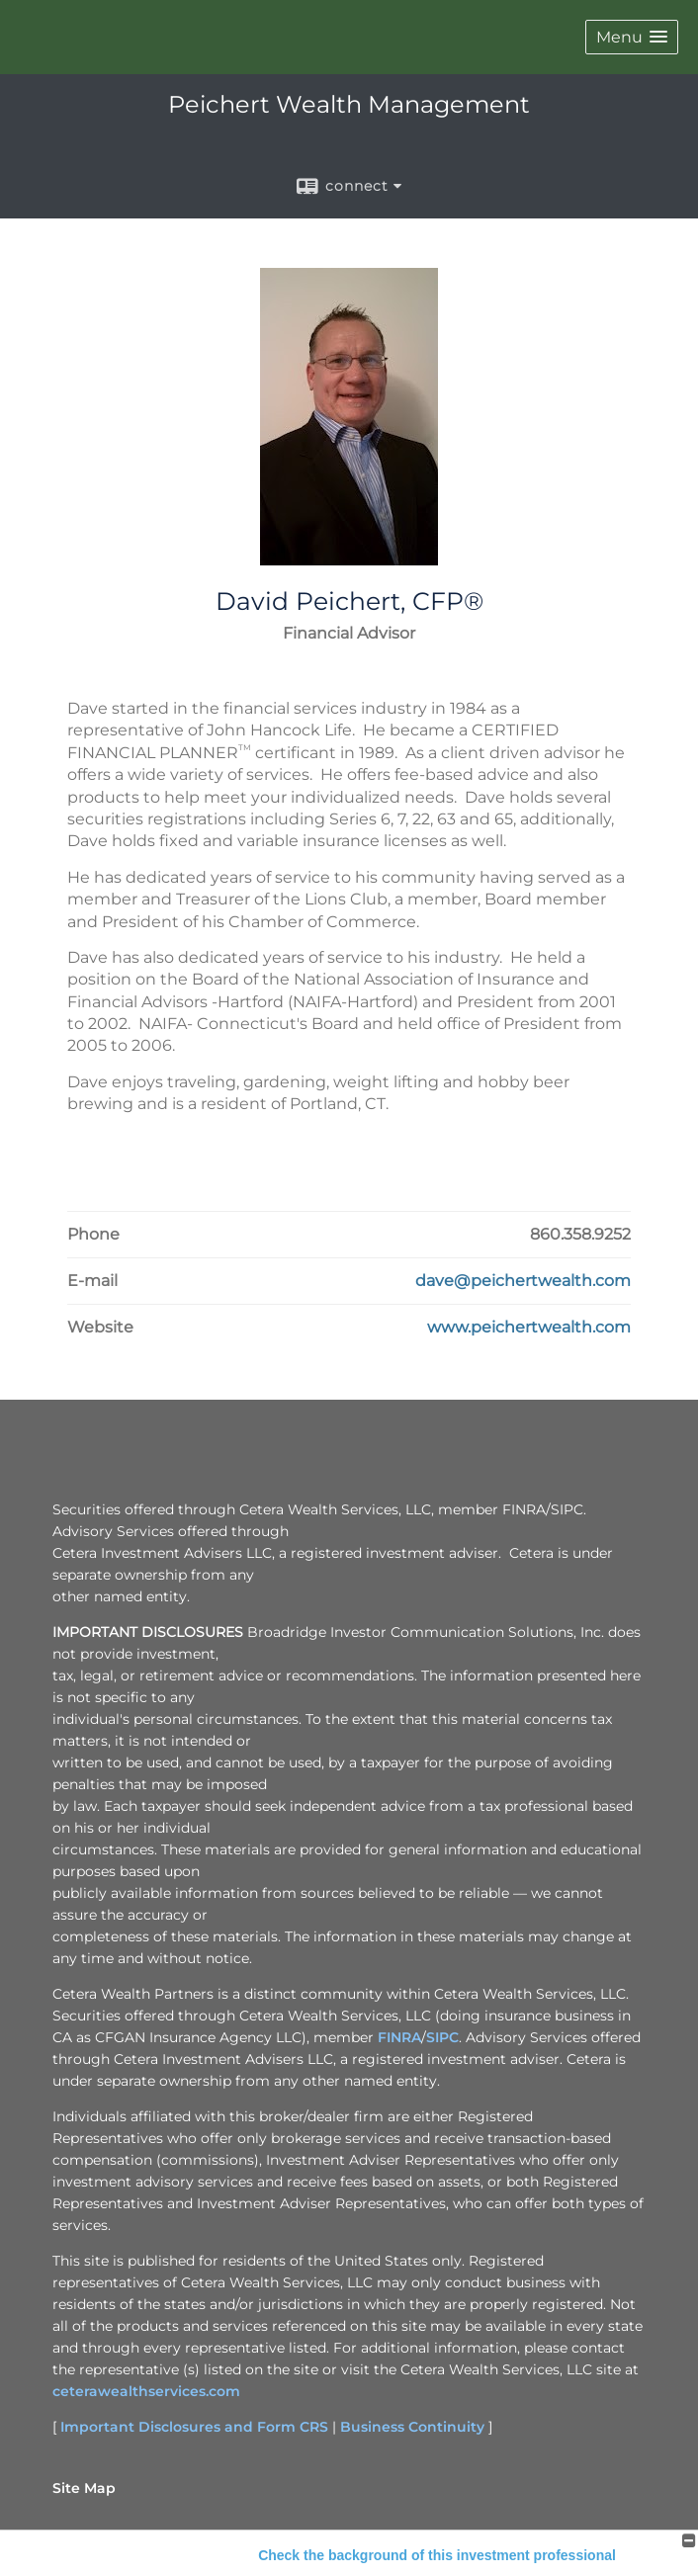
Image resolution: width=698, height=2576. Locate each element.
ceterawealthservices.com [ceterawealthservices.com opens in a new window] (146, 2391)
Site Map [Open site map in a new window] (84, 2488)
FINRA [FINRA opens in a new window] (399, 2037)
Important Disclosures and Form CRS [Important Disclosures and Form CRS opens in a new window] (194, 2427)
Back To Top (624, 2553)
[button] (631, 37)
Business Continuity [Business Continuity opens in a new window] (412, 2427)
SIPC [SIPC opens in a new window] (442, 2037)
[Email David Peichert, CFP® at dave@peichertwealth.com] (523, 1281)
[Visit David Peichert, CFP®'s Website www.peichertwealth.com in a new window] (529, 1327)
